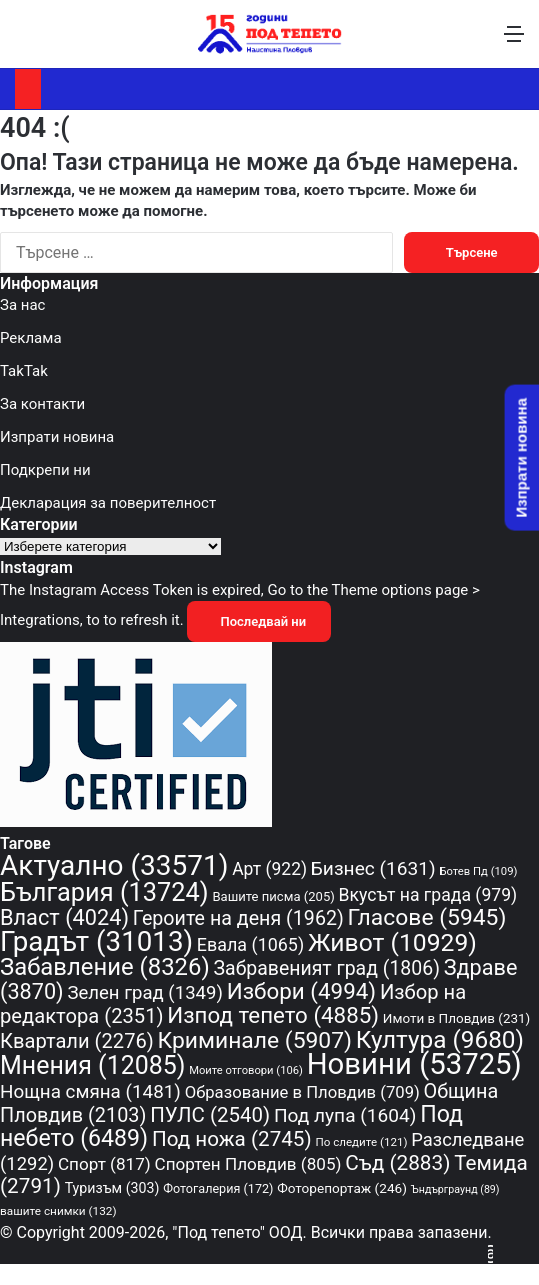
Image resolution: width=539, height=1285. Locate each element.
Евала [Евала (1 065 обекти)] (250, 944)
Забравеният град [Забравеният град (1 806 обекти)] (327, 968)
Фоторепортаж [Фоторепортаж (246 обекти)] (342, 1188)
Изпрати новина (57, 437)
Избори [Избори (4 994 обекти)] (301, 991)
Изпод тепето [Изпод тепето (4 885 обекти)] (273, 1015)
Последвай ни (259, 621)
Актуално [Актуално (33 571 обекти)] (114, 865)
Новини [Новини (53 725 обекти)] (414, 1064)
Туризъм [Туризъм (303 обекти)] (112, 1188)
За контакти (42, 404)
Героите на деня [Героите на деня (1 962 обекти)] (238, 918)
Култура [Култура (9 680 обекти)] (440, 1039)
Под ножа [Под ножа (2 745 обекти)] (232, 1139)
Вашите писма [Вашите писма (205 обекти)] (273, 896)
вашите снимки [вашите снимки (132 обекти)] (58, 1211)
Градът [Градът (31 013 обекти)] (96, 941)
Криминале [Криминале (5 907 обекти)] (255, 1040)
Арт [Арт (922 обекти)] (269, 869)
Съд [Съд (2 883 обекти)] (397, 1163)
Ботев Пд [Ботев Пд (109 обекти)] (478, 871)
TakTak (24, 371)
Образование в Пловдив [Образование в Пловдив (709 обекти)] (302, 1092)
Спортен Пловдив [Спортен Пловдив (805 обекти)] (248, 1164)
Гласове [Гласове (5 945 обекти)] (427, 917)
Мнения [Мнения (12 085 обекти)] (92, 1065)
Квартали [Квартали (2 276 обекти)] (77, 1041)
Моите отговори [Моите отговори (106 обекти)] (246, 1070)
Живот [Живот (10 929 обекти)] (392, 942)
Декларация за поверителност (108, 503)
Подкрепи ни (45, 470)
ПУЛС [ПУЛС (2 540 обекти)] (210, 1115)
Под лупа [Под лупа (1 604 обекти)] (345, 1115)
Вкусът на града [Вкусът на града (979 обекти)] (428, 895)
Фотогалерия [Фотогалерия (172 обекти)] (218, 1188)
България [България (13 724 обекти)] (104, 892)
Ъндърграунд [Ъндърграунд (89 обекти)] (455, 1189)
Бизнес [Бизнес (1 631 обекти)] (373, 868)
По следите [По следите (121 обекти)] (361, 1142)
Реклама (31, 338)
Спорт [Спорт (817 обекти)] (104, 1164)
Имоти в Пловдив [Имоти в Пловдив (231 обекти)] (457, 1018)
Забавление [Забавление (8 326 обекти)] (105, 967)
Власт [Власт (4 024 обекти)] (64, 917)
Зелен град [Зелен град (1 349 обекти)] (145, 993)
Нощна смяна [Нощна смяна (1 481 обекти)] (90, 1092)
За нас (22, 305)
